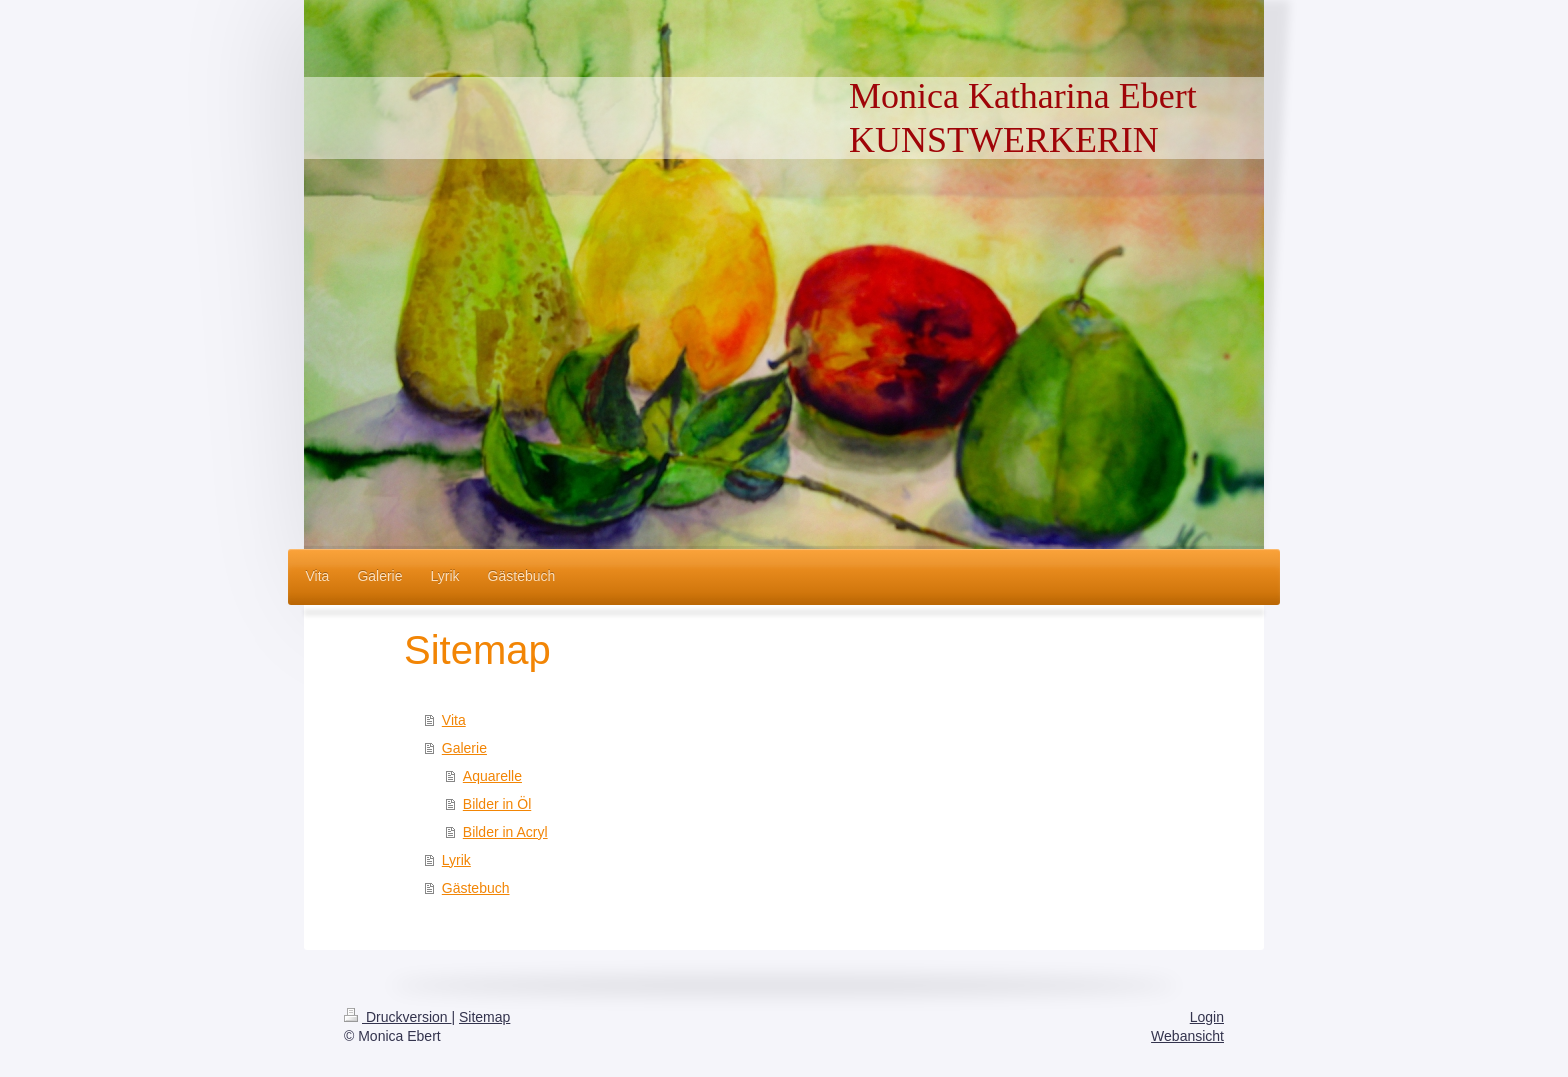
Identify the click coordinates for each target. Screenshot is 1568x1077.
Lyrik (456, 860)
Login (1207, 1017)
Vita (454, 720)
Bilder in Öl (497, 804)
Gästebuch (476, 888)
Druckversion (397, 1017)
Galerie (464, 748)
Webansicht (1187, 1036)
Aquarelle (492, 776)
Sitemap (484, 1017)
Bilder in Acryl (505, 832)
